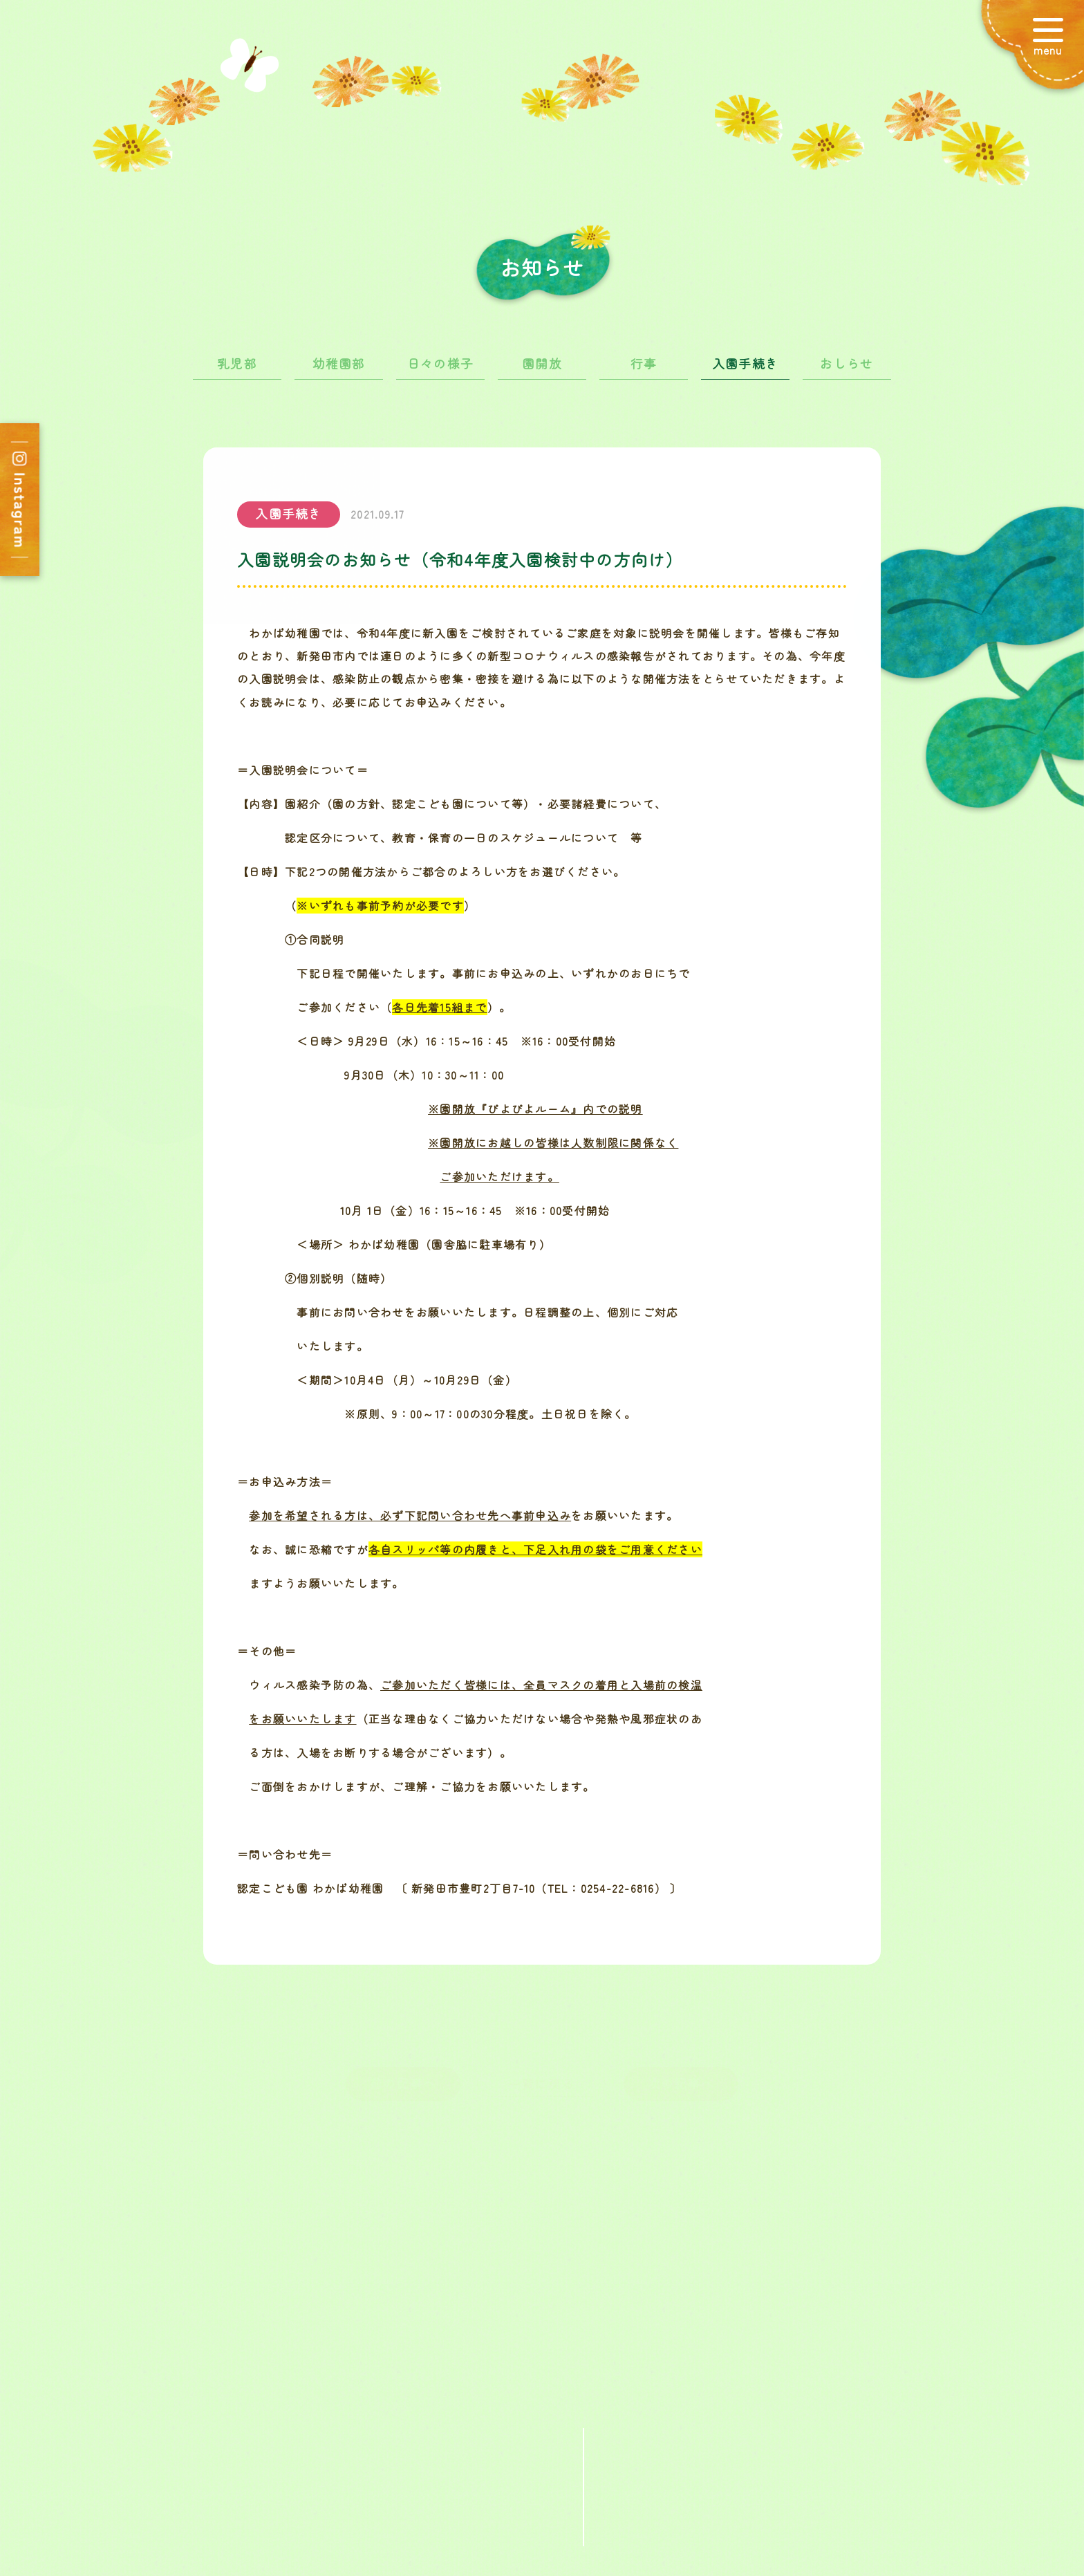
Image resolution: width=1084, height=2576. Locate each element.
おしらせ (846, 373)
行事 (643, 373)
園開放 (542, 373)
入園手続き (745, 373)
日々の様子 (440, 373)
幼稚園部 (339, 373)
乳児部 (237, 373)
